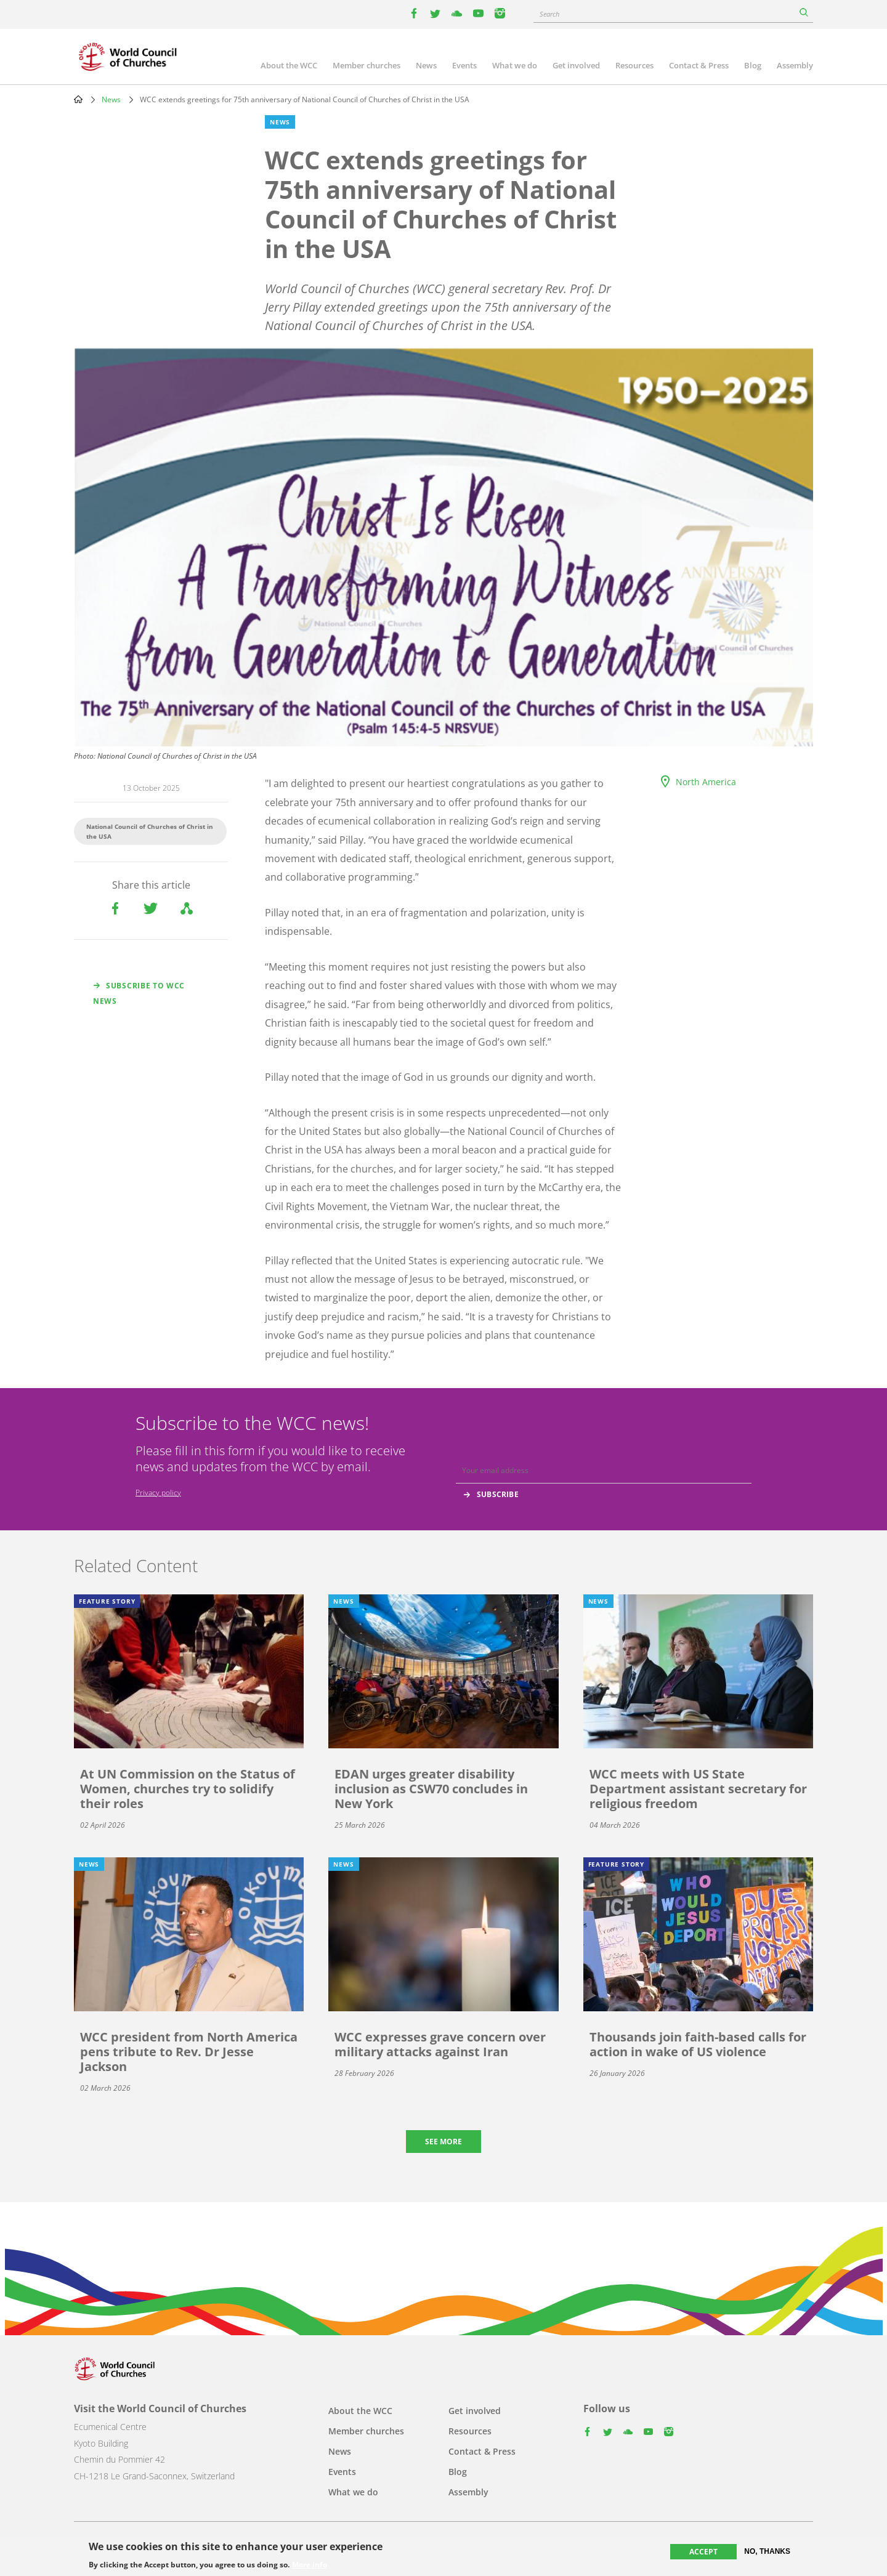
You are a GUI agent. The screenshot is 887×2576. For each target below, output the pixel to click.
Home (78, 99)
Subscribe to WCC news (139, 993)
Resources (634, 65)
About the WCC (289, 65)
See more (443, 2141)
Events (464, 65)
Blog (752, 65)
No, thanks (767, 2551)
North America (706, 782)
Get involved (576, 65)
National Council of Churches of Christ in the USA (149, 831)
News (426, 65)
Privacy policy (158, 1492)
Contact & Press (699, 65)
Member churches (366, 65)
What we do (514, 65)
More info (309, 2565)
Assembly (795, 65)
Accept (703, 2551)
